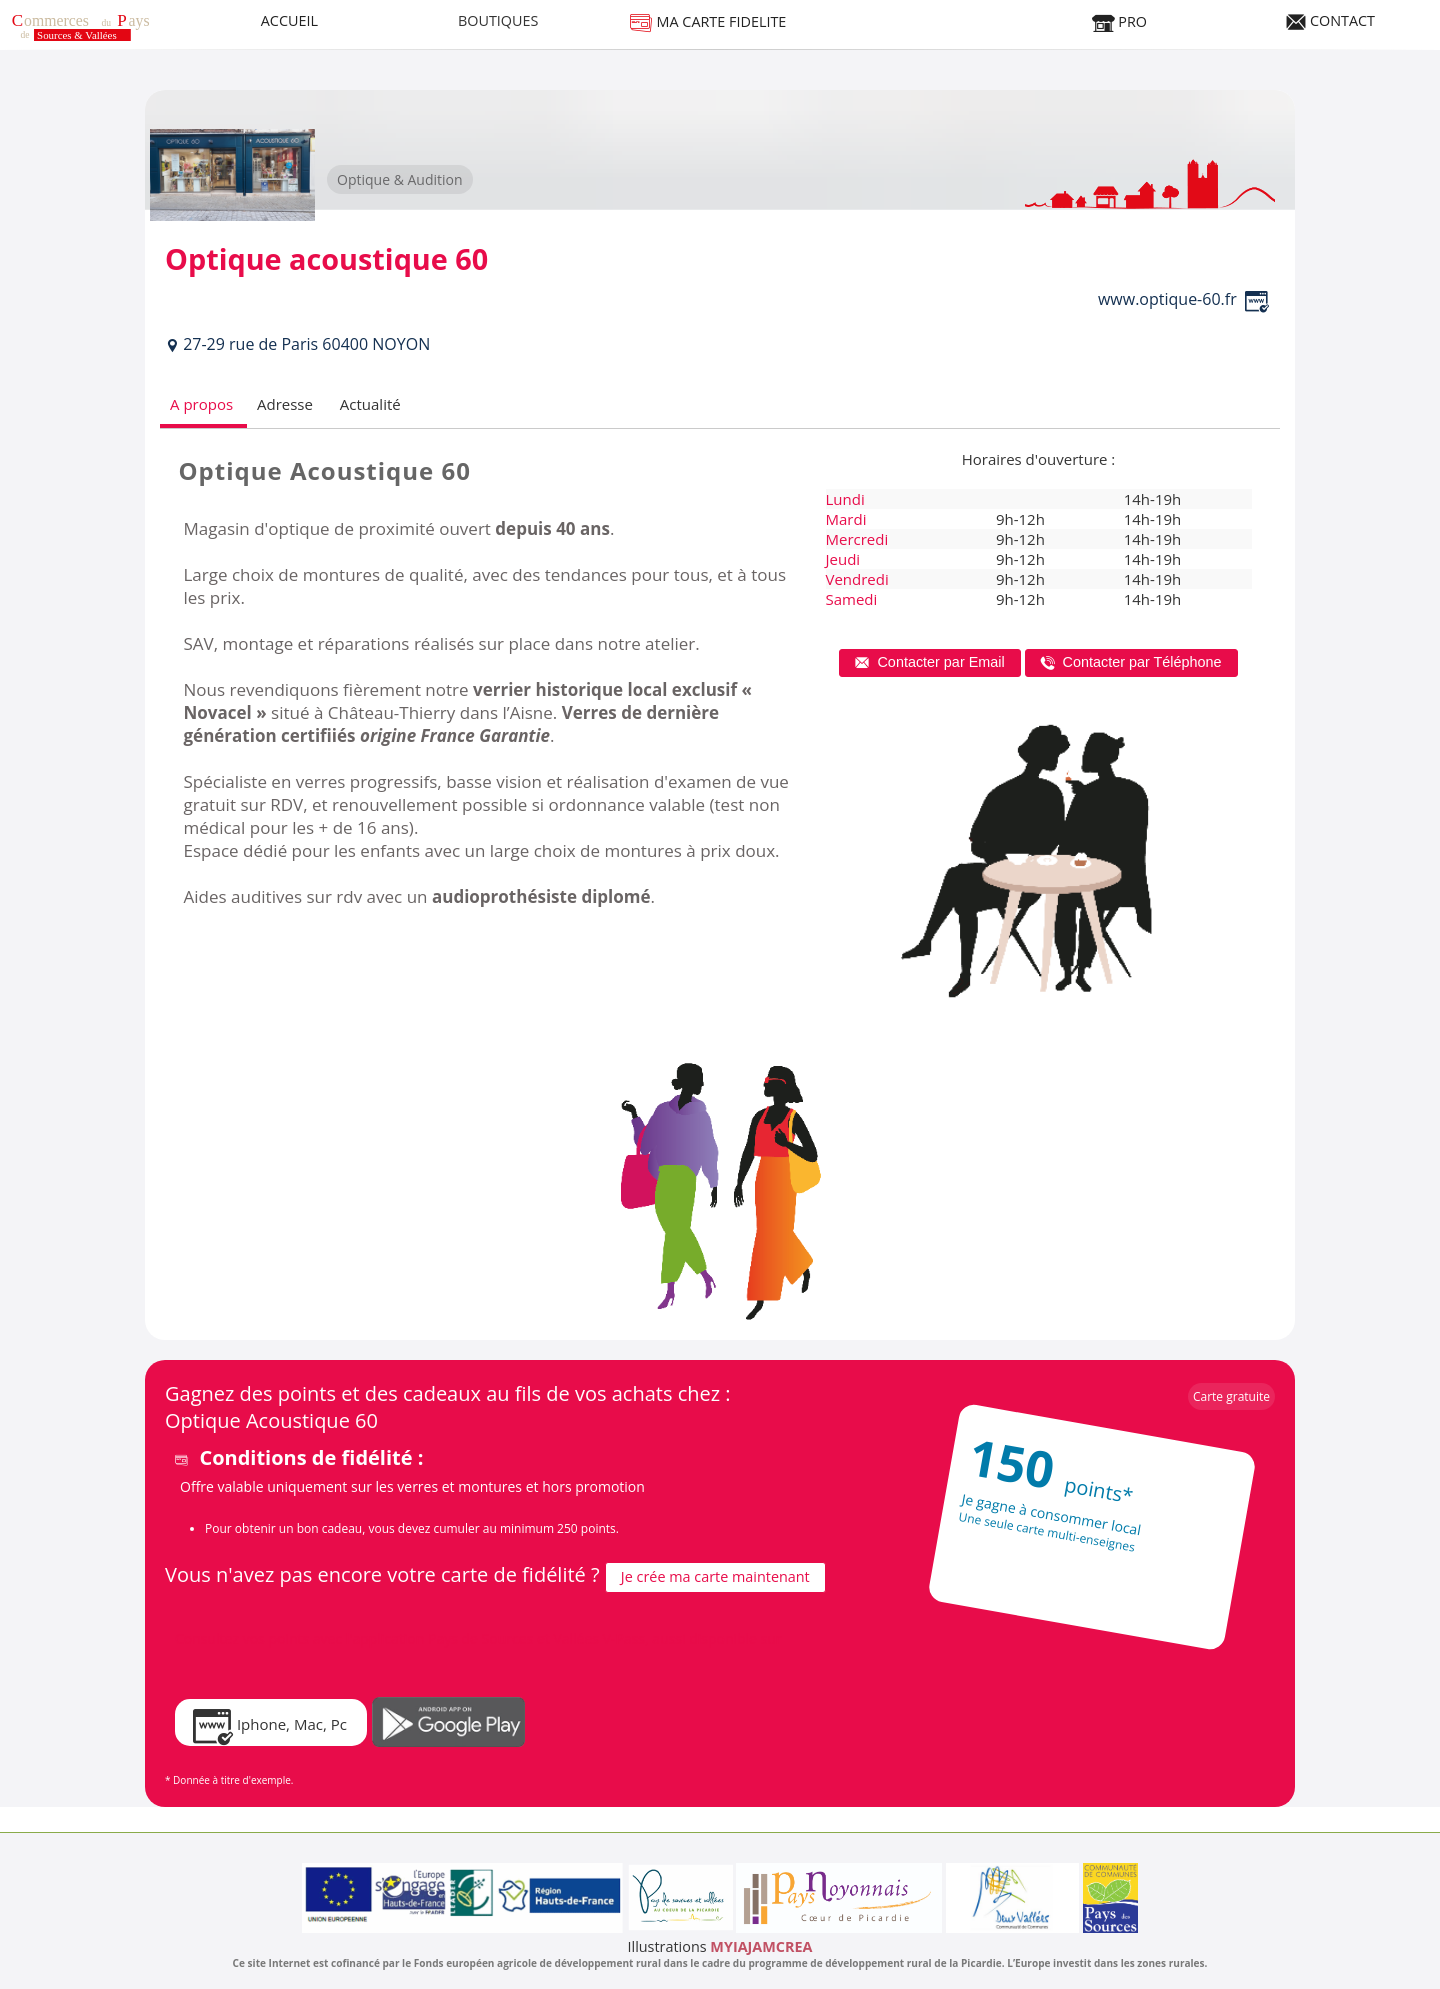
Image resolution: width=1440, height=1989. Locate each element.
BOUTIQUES (498, 20)
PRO (1119, 21)
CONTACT (1330, 20)
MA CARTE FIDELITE (708, 21)
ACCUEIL (289, 20)
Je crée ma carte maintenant (715, 1576)
